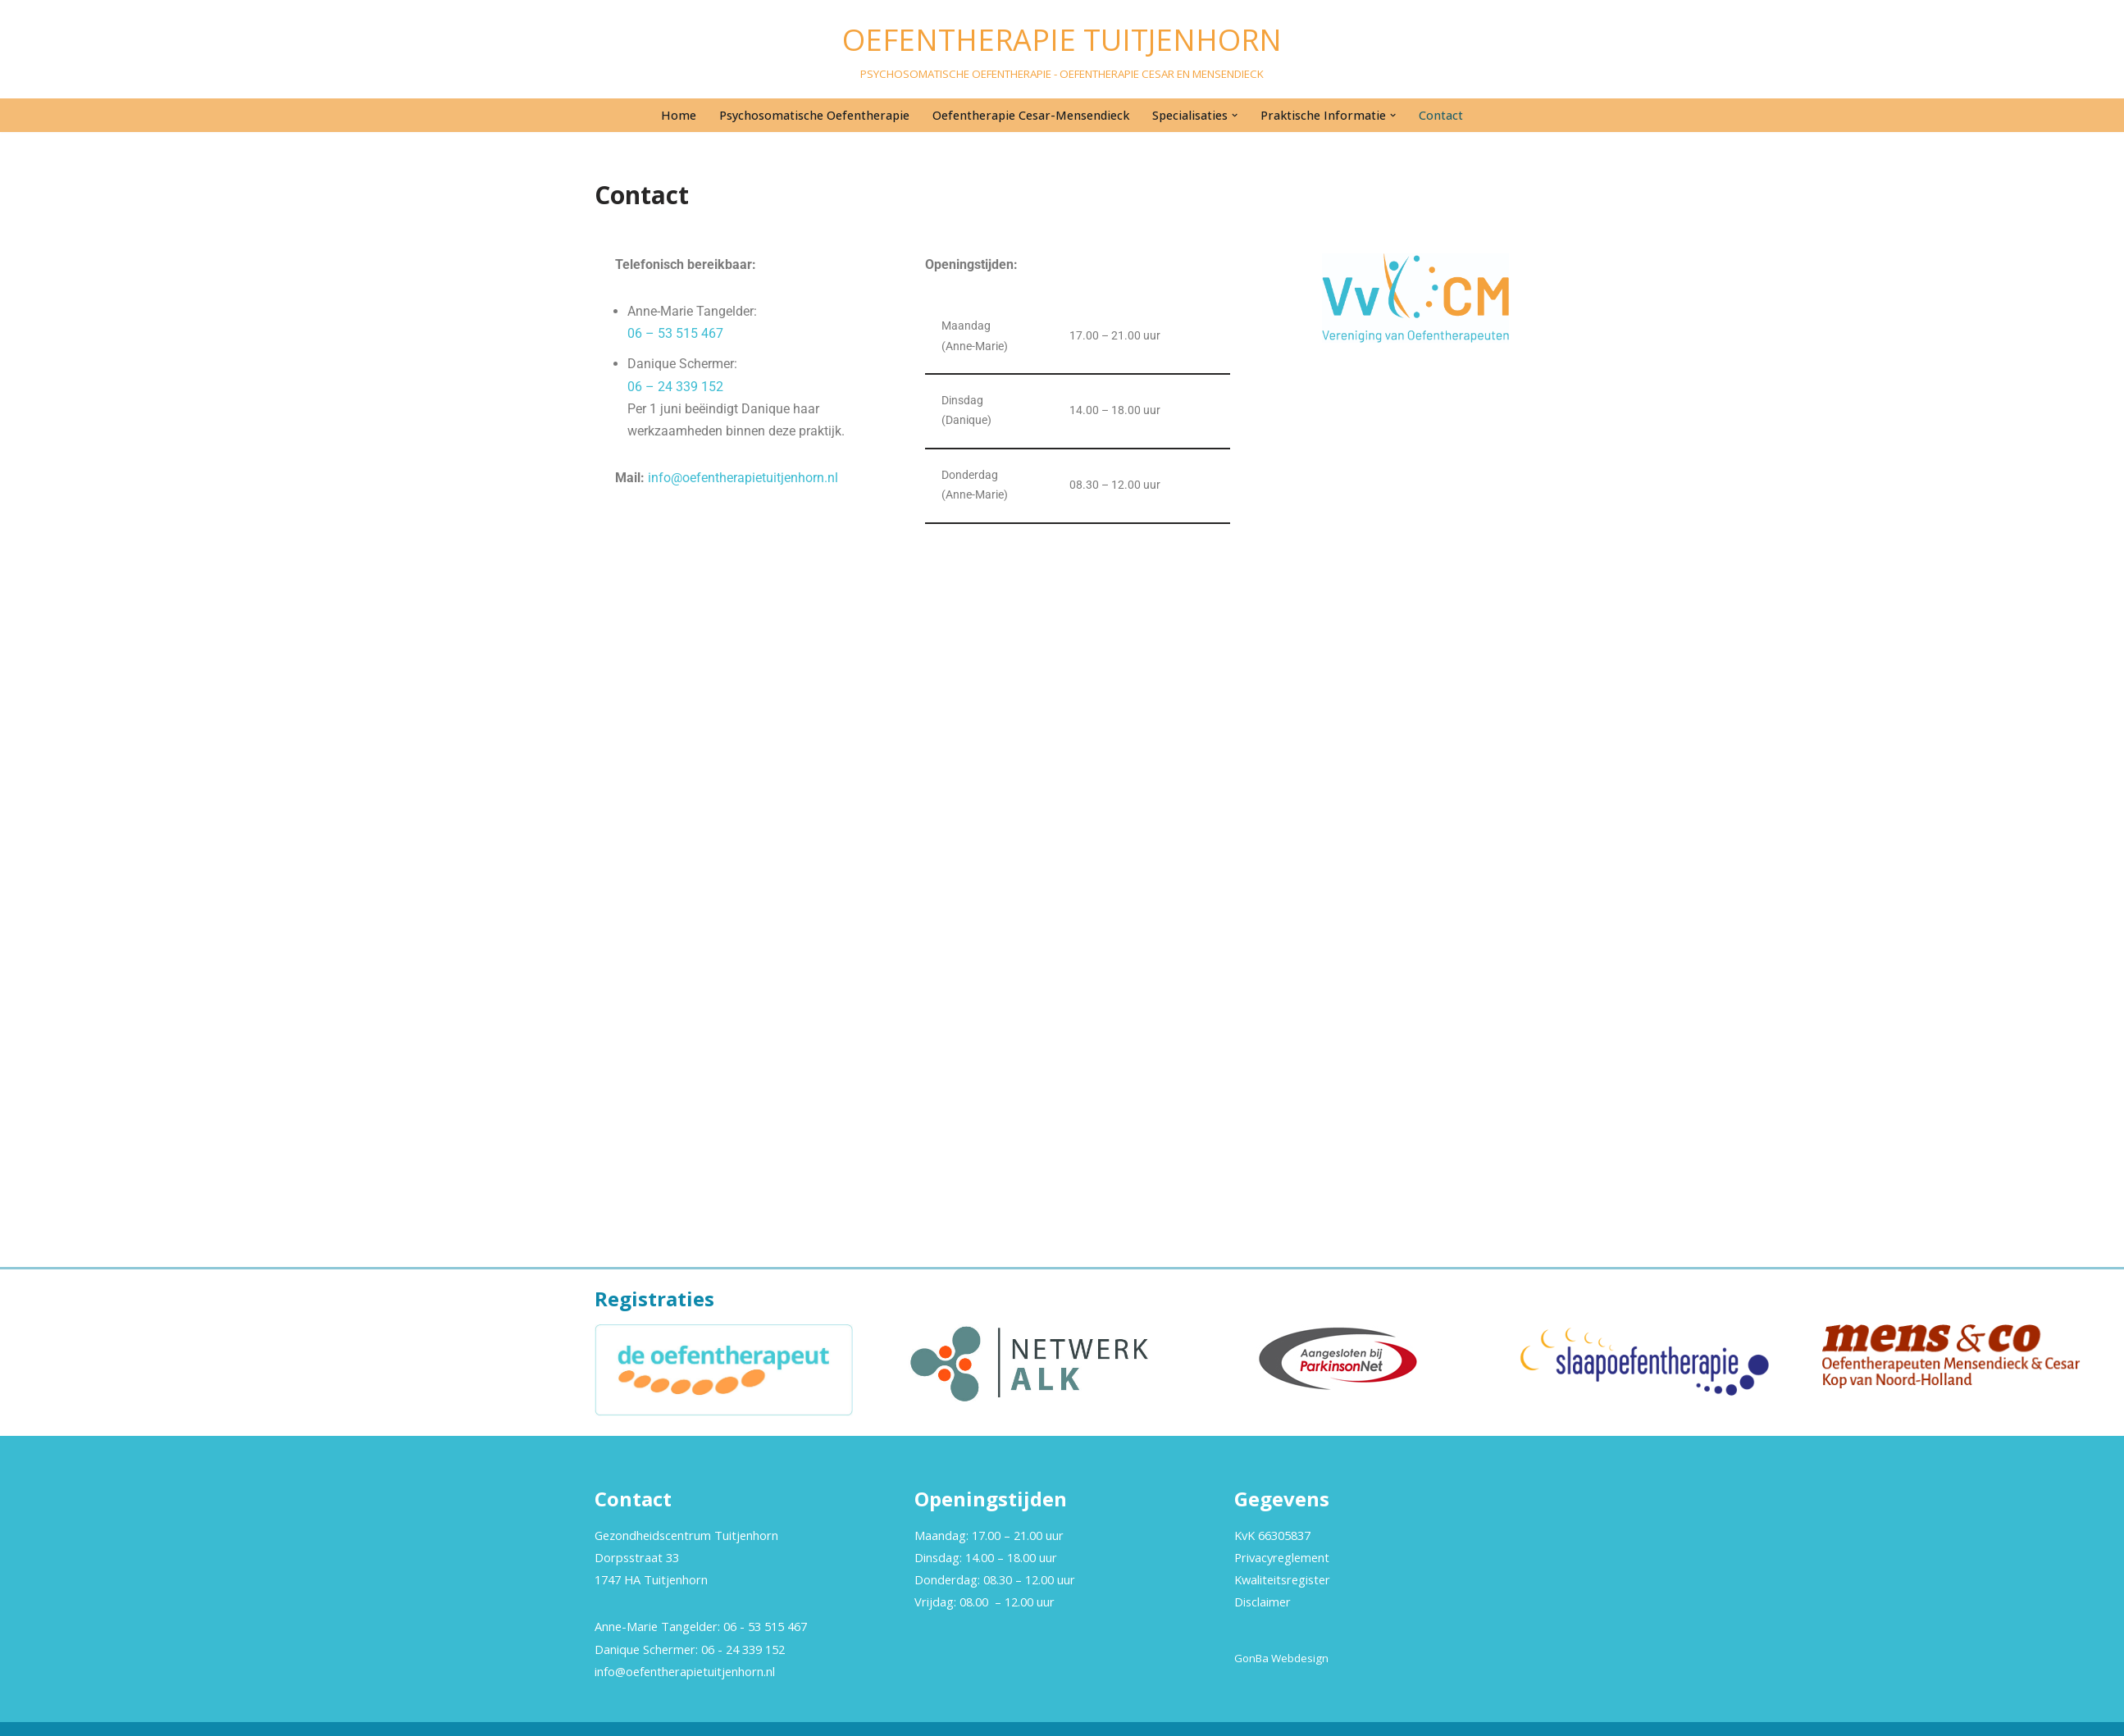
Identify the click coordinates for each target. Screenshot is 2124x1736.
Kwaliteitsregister (1282, 1579)
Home (678, 115)
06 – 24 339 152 (675, 386)
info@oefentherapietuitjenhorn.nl (743, 477)
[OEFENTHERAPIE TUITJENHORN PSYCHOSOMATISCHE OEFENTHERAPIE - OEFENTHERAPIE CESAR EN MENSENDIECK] (1062, 49)
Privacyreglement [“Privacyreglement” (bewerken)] (1281, 1557)
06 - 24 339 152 (743, 1649)
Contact (1441, 115)
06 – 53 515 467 (675, 333)
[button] (1234, 115)
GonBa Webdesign (1281, 1658)
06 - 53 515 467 (765, 1626)
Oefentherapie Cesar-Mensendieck (1030, 115)
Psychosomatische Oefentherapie (814, 115)
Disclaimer (1262, 1601)
